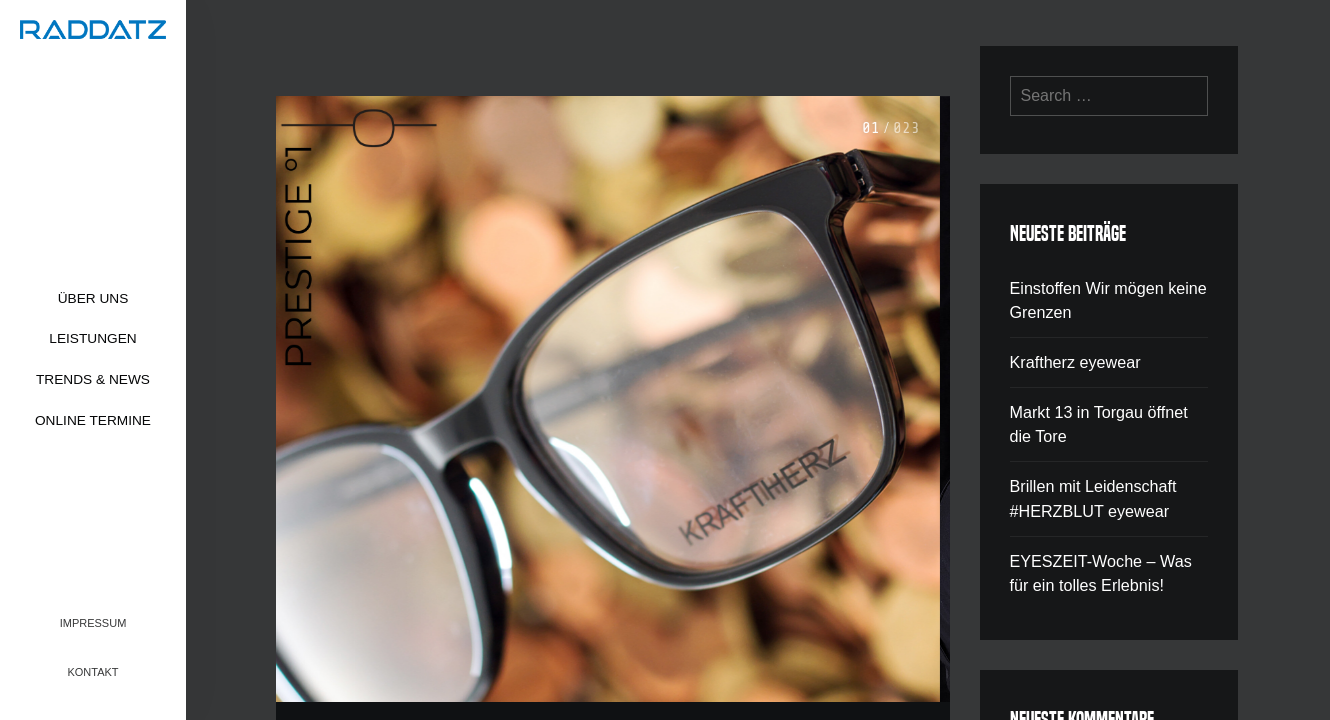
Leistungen (92, 338)
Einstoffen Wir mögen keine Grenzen (1107, 299)
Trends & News (93, 379)
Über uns (93, 298)
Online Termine (93, 420)
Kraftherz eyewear (1075, 360)
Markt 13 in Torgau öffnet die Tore (1098, 421)
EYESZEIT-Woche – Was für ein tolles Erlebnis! (1100, 567)
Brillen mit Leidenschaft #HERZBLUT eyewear (1092, 494)
